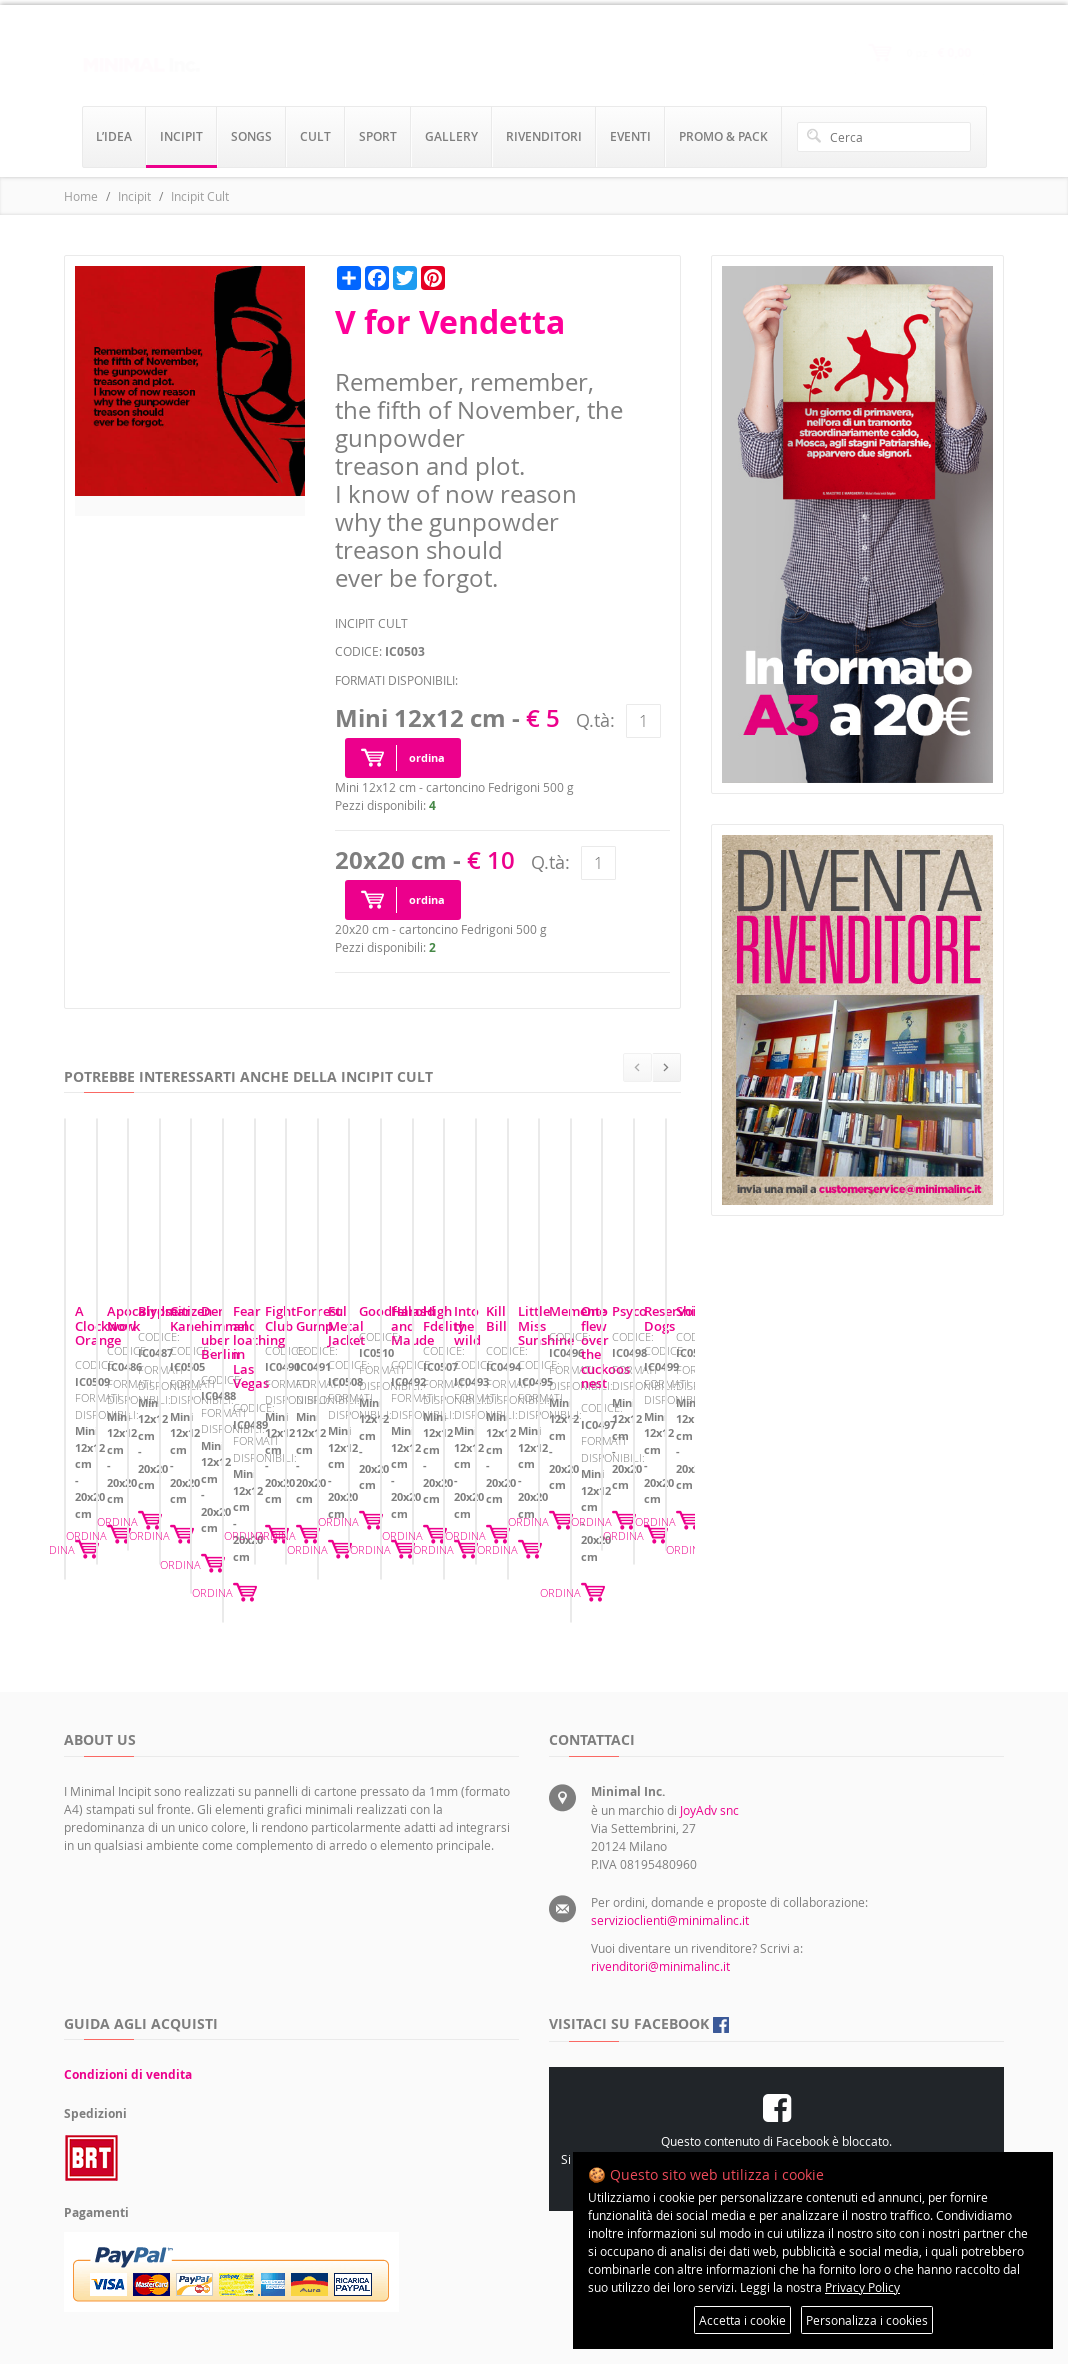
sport (378, 136)
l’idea (114, 136)
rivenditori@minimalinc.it (660, 1890)
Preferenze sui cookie (790, 2083)
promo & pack (723, 136)
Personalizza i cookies (867, 2320)
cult (315, 136)
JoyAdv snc (709, 1734)
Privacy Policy (862, 2287)
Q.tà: (595, 720)
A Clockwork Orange (138, 1422)
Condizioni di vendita (128, 1998)
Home (81, 196)
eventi (630, 136)
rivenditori (544, 136)
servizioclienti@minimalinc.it (670, 1844)
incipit (181, 136)
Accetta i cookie (742, 2320)
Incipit (134, 196)
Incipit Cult (200, 196)
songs (251, 136)
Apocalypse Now (449, 1422)
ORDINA (325, 1516)
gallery (451, 136)
